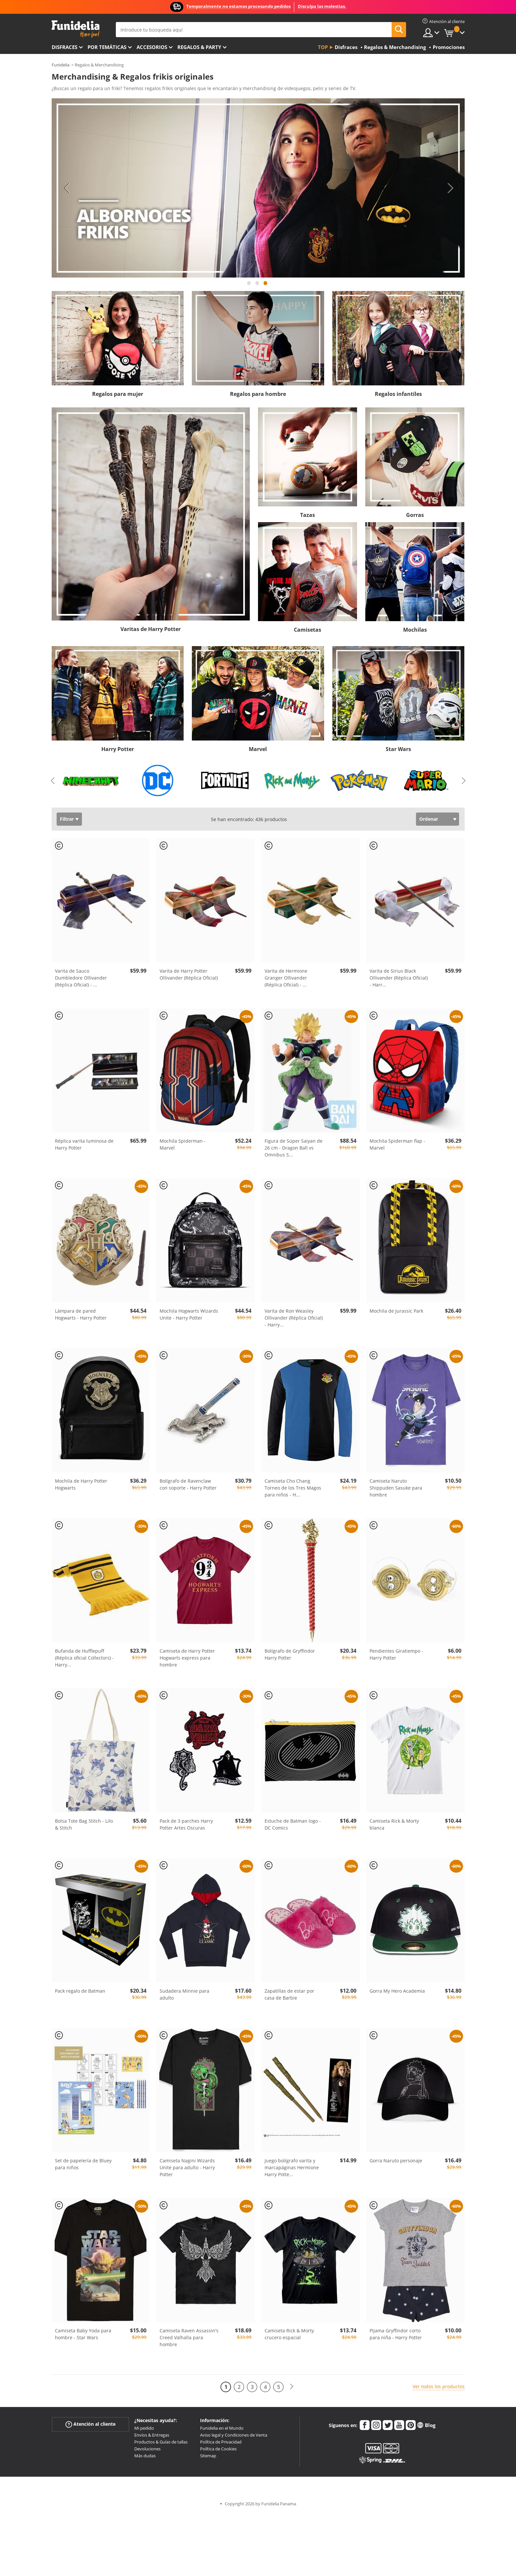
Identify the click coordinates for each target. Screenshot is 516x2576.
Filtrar (67, 819)
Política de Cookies (218, 2449)
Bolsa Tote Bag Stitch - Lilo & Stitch (84, 1824)
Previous (66, 188)
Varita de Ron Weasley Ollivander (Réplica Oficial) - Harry (294, 1318)
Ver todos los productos (439, 2386)
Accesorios (152, 47)
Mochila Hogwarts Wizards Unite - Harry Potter (189, 1314)
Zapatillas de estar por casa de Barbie (289, 1994)
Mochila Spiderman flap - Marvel (397, 1144)
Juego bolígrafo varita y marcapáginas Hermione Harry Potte (292, 2167)
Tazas (307, 515)
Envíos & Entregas (151, 2435)
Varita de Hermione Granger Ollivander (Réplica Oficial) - (286, 978)
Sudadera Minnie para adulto (184, 1994)
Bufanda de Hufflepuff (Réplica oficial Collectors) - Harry (84, 1658)
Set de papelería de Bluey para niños (83, 2164)
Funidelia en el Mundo (222, 2428)
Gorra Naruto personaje (396, 2160)
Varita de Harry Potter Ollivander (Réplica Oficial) (189, 974)
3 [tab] (265, 286)
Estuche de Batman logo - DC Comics (293, 1824)
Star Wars (398, 749)
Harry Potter (117, 749)
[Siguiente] (291, 2386)
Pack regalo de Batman (80, 1991)
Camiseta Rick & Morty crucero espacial (289, 2334)
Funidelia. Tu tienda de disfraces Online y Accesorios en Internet (75, 29)
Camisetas (307, 629)
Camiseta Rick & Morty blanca (394, 1824)
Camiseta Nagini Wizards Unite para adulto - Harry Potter (187, 2167)
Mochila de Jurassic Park (396, 1311)
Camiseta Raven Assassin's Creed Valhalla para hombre (189, 2337)
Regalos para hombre (258, 394)
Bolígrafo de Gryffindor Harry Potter (290, 1654)
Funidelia (60, 65)
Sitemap (208, 2456)
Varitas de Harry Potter (150, 629)
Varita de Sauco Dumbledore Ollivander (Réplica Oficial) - (81, 978)
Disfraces (64, 47)
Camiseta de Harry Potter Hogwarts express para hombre (187, 1658)
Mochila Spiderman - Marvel (183, 1144)
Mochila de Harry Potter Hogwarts (81, 1484)
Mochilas (415, 629)
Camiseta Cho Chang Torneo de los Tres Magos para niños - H (293, 1488)
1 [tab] (249, 286)
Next (450, 188)
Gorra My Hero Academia (397, 1991)
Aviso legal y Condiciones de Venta (233, 2435)
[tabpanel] (258, 188)
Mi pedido (144, 2428)
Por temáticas (107, 47)
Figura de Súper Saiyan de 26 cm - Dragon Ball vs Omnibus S (293, 1148)
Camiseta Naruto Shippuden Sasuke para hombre (396, 1488)
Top (323, 47)
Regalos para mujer (117, 394)
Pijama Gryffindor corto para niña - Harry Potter (396, 2334)
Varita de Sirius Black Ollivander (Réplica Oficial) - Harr (399, 978)
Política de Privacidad (221, 2442)
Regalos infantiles (398, 394)
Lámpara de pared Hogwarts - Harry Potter (81, 1314)
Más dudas (145, 2456)
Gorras (415, 515)
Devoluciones (147, 2449)
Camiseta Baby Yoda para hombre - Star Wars (83, 2334)
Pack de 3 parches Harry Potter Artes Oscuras (186, 1824)
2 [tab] (257, 286)
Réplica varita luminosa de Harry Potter (84, 1144)
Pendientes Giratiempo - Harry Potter (396, 1654)
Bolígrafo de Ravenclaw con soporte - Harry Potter (188, 1484)
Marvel (258, 749)
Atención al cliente (90, 2424)
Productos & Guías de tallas (161, 2442)
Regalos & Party (199, 47)
